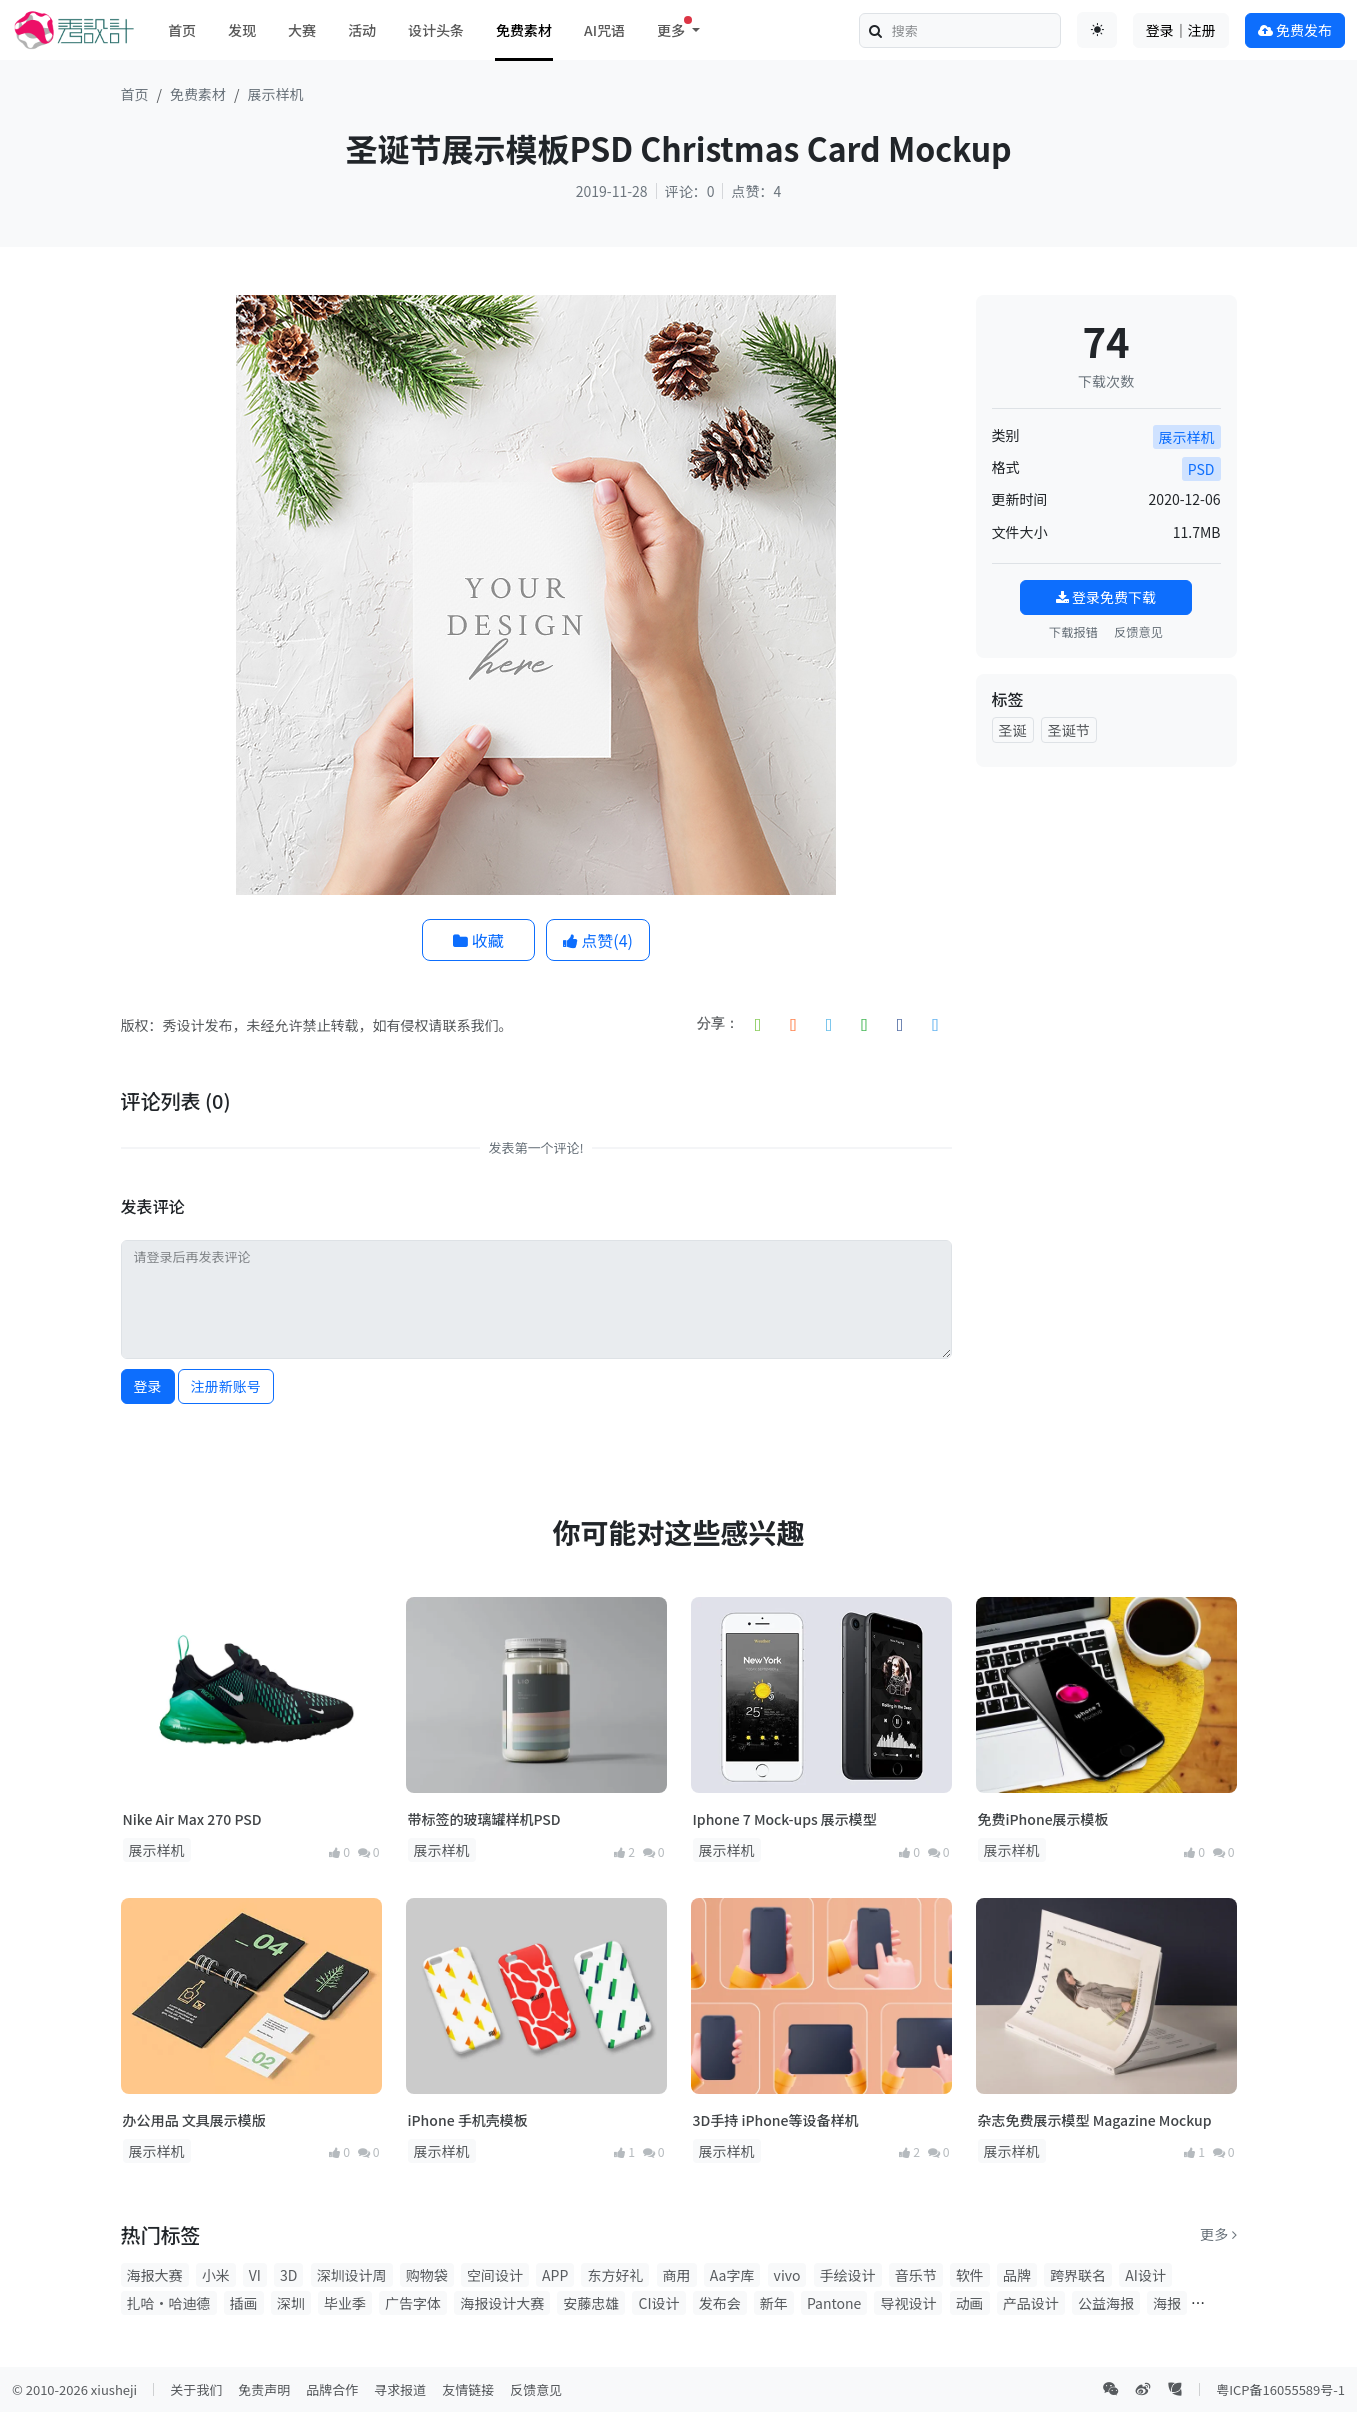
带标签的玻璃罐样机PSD (484, 1819)
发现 (242, 30)
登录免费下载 (1106, 597)
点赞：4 (756, 191)
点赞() (598, 940)
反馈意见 (1138, 632)
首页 (182, 30)
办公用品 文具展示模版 (194, 2120)
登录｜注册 (1181, 30)
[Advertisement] (1106, 1083)
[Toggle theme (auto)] (1097, 30)
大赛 (302, 30)
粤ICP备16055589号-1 (1280, 2389)
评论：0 (690, 191)
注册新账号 (226, 1386)
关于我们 (196, 2389)
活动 (362, 30)
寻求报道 (400, 2389)
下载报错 (1073, 632)
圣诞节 (1069, 730)
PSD (1201, 469)
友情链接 (468, 2389)
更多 (1218, 2234)
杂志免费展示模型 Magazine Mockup (1095, 2120)
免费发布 (1295, 30)
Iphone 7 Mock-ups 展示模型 (785, 1819)
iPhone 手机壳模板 (468, 2120)
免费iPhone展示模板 (1043, 1819)
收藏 (478, 940)
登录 (148, 1386)
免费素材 (524, 30)
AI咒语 (604, 30)
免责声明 (264, 2389)
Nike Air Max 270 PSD (192, 1819)
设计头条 (436, 30)
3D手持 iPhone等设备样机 (776, 2120)
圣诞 (1013, 730)
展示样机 (276, 94)
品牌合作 (332, 2389)
